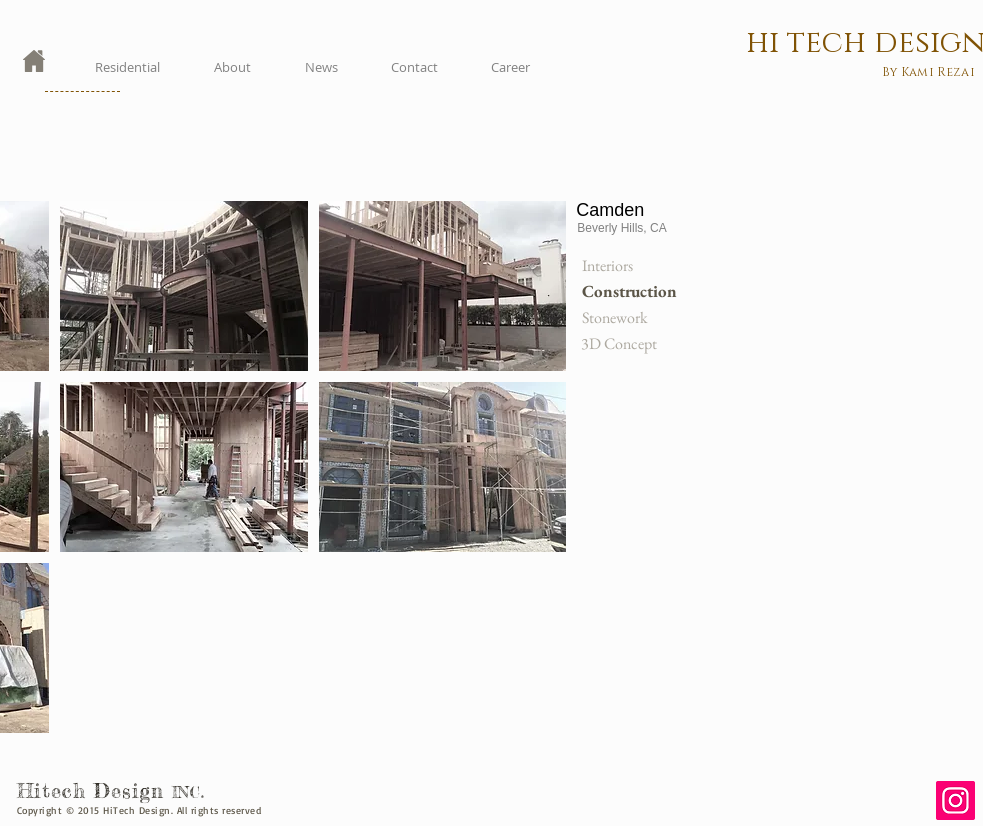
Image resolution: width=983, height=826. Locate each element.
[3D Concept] (628, 344)
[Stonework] (629, 318)
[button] (184, 286)
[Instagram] (955, 800)
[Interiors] (629, 266)
